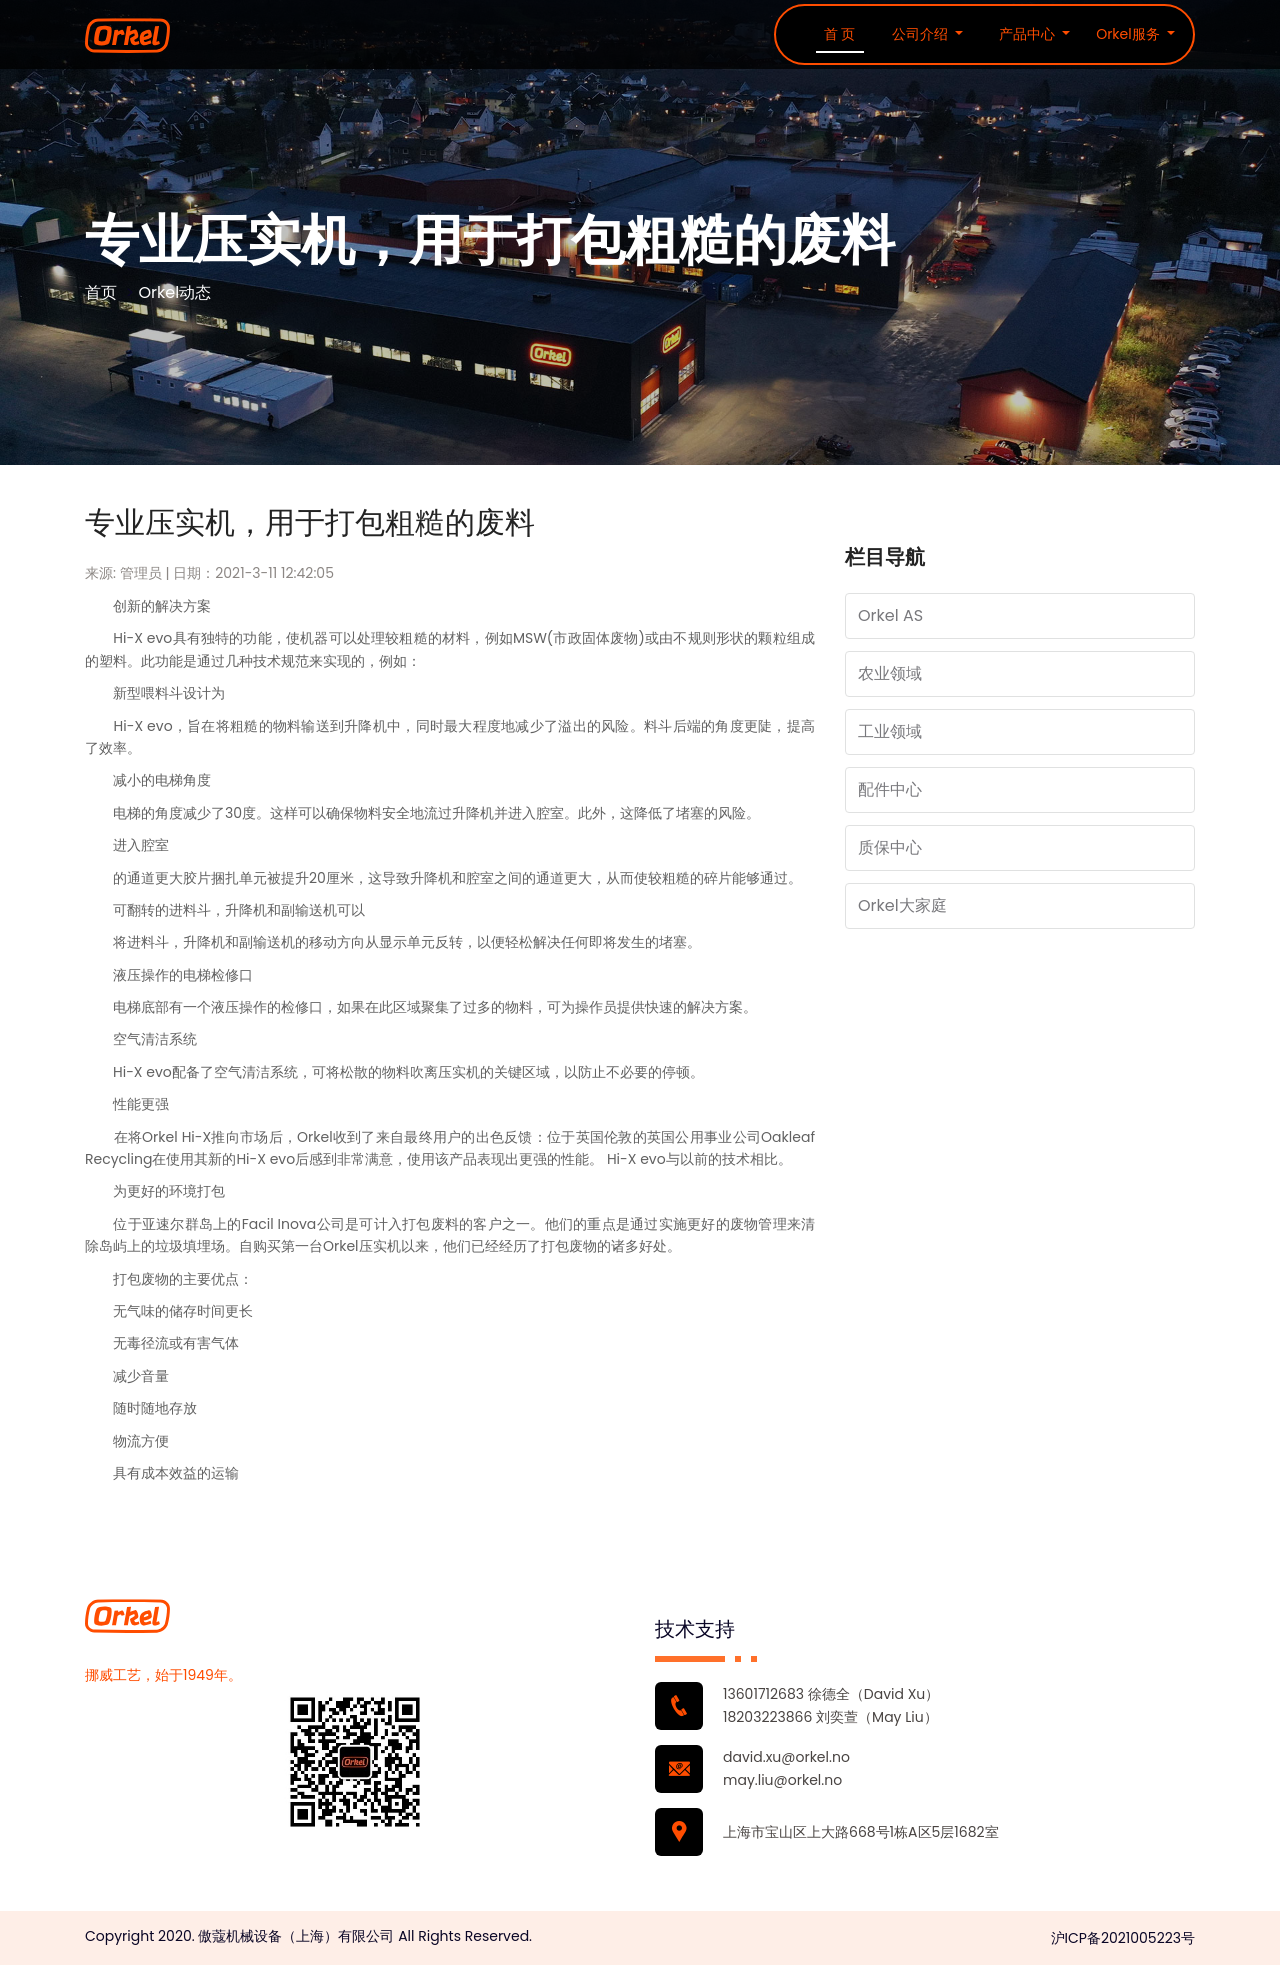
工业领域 (890, 731)
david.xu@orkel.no (786, 1757)
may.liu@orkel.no (782, 1780)
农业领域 (890, 673)
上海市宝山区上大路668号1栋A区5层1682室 (861, 1832)
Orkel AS (890, 615)
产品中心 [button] (1029, 34)
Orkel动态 (174, 292)
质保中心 (890, 847)
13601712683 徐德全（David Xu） (831, 1694)
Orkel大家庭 (902, 905)
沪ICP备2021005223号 (1123, 1938)
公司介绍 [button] (922, 34)
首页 (101, 292)
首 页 (840, 34)
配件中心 (890, 789)
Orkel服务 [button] (1129, 34)
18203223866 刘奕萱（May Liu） (830, 1717)
